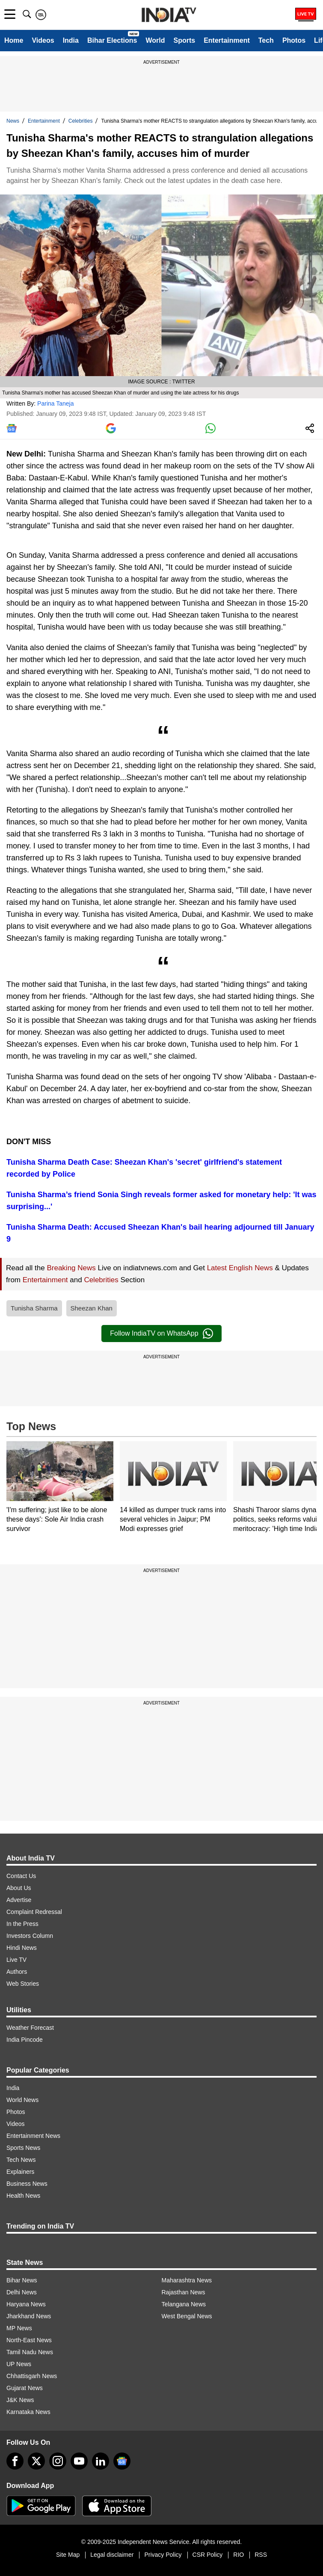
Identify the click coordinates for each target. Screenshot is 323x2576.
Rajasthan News (183, 2292)
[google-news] (121, 2461)
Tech (266, 40)
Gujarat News (24, 2388)
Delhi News (21, 2292)
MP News (19, 2328)
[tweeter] (36, 2461)
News (12, 121)
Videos (43, 40)
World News (22, 2099)
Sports (184, 40)
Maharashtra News (187, 2280)
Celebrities (80, 121)
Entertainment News (33, 2135)
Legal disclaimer (111, 2554)
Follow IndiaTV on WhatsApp (161, 1333)
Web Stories (22, 1983)
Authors (16, 1971)
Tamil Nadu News (29, 2352)
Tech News (21, 2159)
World (155, 40)
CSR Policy (208, 2554)
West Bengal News (187, 2316)
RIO (238, 2554)
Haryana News (26, 2304)
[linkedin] (100, 2461)
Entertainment (227, 40)
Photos (293, 40)
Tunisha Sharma (34, 1308)
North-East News (29, 2340)
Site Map (68, 2554)
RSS (261, 2554)
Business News (26, 2183)
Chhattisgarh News (31, 2376)
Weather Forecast (30, 2027)
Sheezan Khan (92, 1308)
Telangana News (184, 2304)
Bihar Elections (112, 40)
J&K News (20, 2399)
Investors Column (29, 1935)
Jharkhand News (28, 2316)
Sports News (23, 2147)
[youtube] (79, 2461)
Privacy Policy (162, 2554)
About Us (18, 1887)
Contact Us (21, 1875)
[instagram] (57, 2461)
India (71, 40)
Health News (23, 2195)
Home (13, 40)
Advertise (18, 1899)
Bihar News (21, 2280)
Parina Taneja (55, 403)
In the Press (22, 1923)
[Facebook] (15, 2461)
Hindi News (21, 1947)
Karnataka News (28, 2411)
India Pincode (24, 2039)
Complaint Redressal (34, 1911)
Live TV (16, 1959)
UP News (18, 2364)
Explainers (20, 2171)
